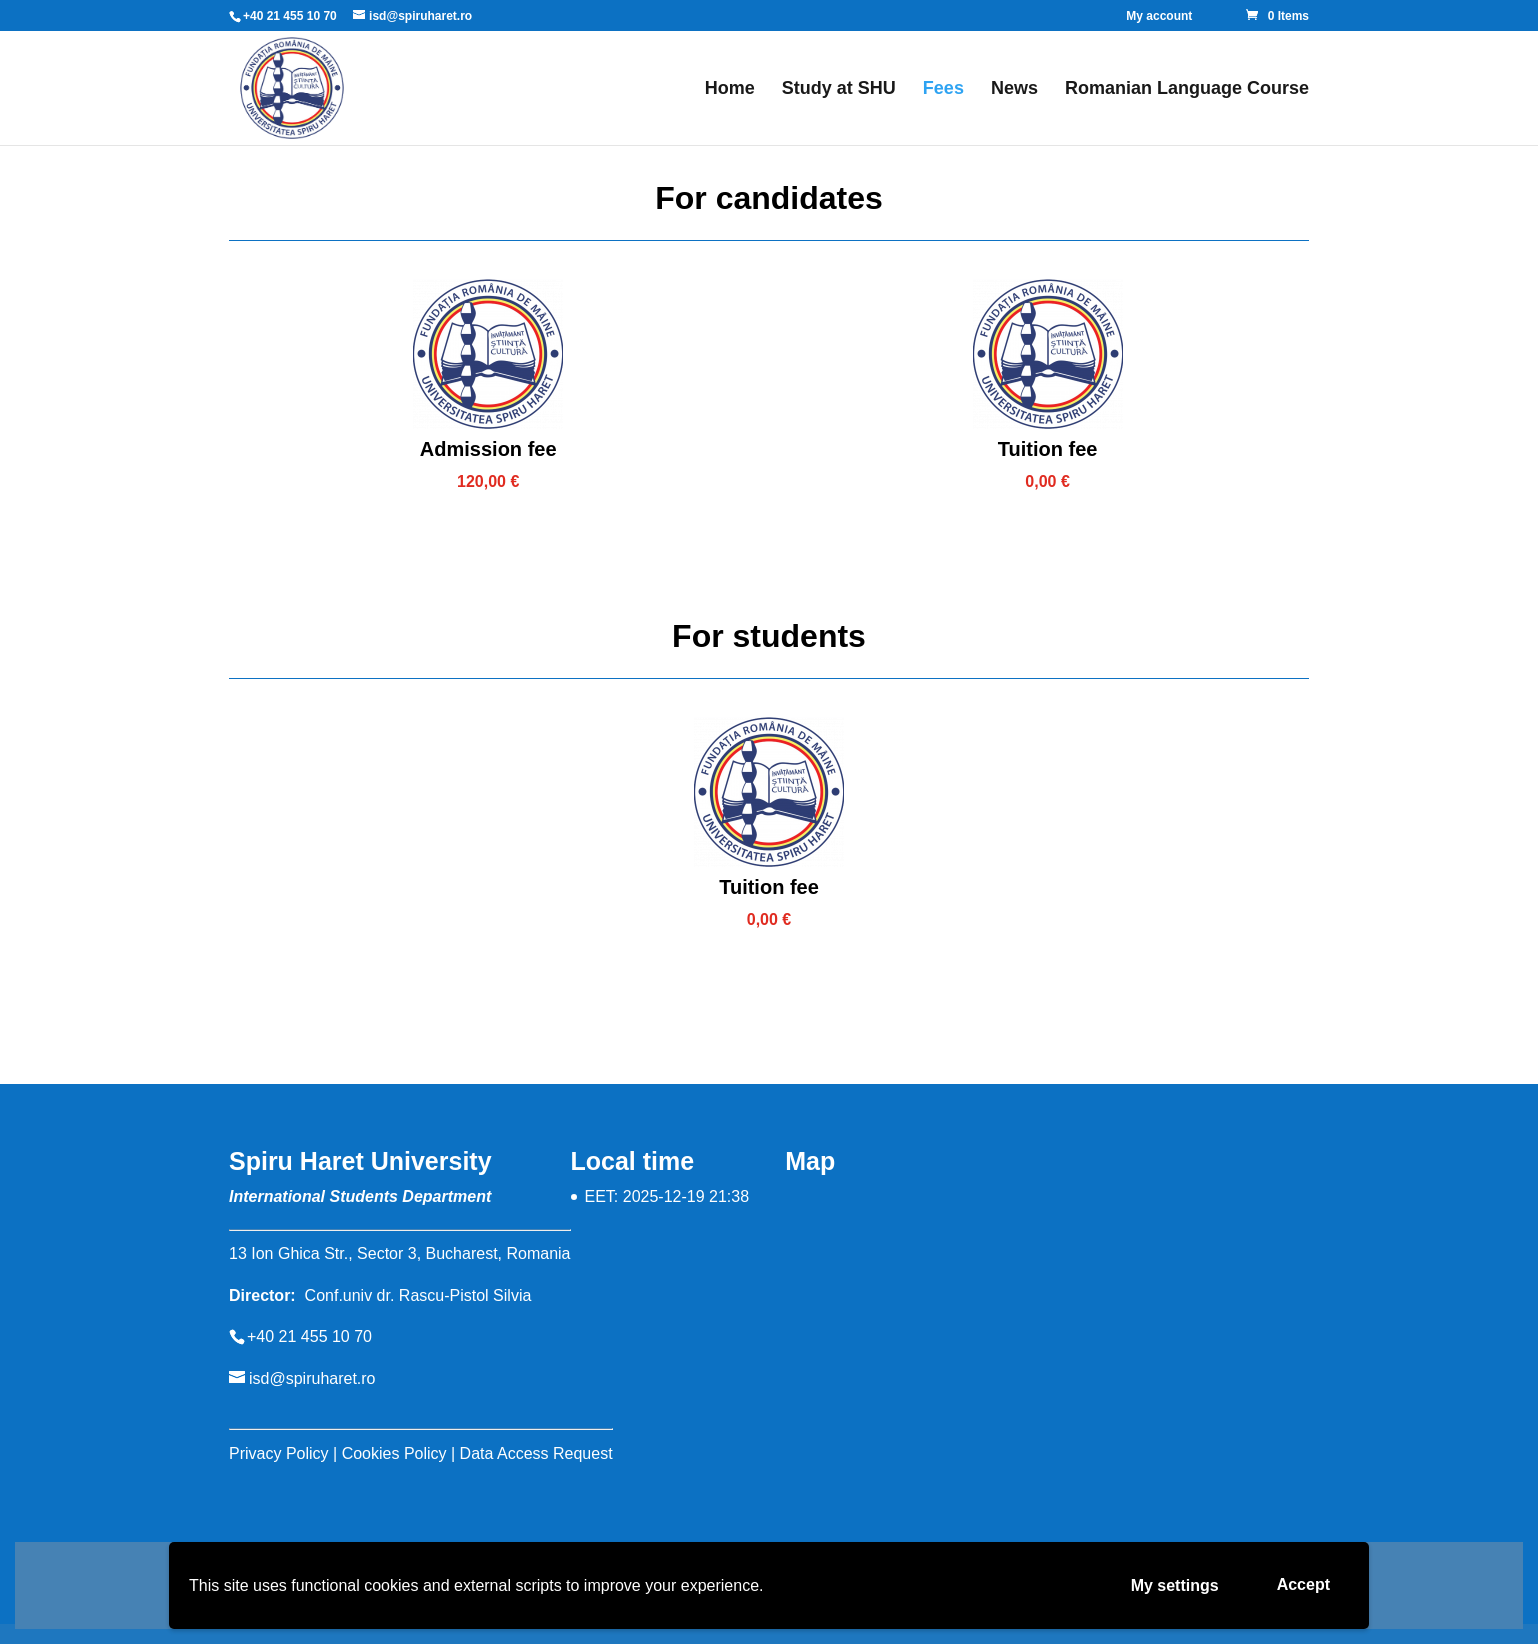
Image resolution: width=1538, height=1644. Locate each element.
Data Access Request (536, 1453)
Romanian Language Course (1187, 89)
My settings (1175, 1585)
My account (1159, 16)
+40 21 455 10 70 (290, 16)
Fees (943, 89)
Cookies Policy (394, 1453)
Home (730, 89)
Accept (1303, 1584)
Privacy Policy (279, 1453)
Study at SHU (839, 89)
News (1014, 89)
